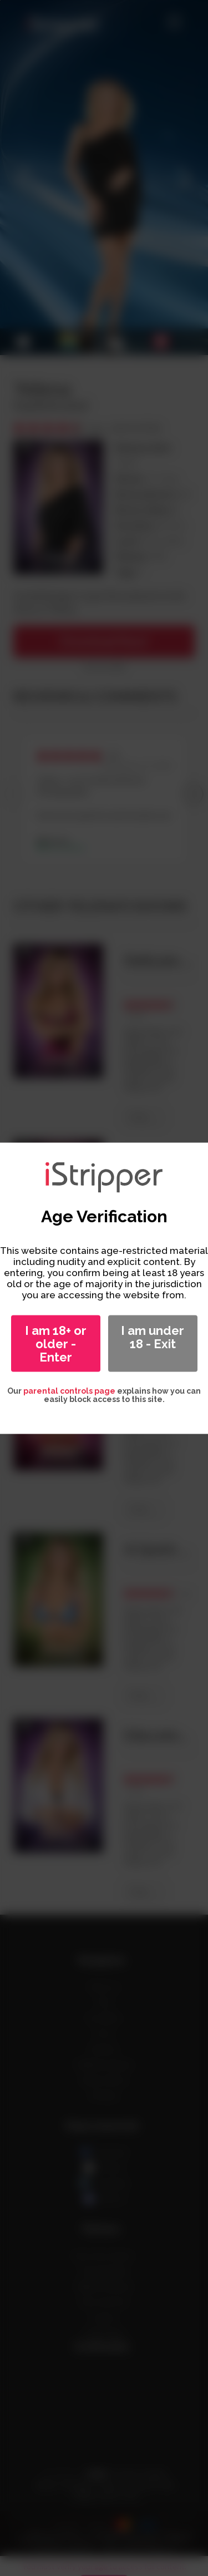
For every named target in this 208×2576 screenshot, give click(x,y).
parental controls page (69, 1390)
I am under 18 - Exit (152, 1336)
